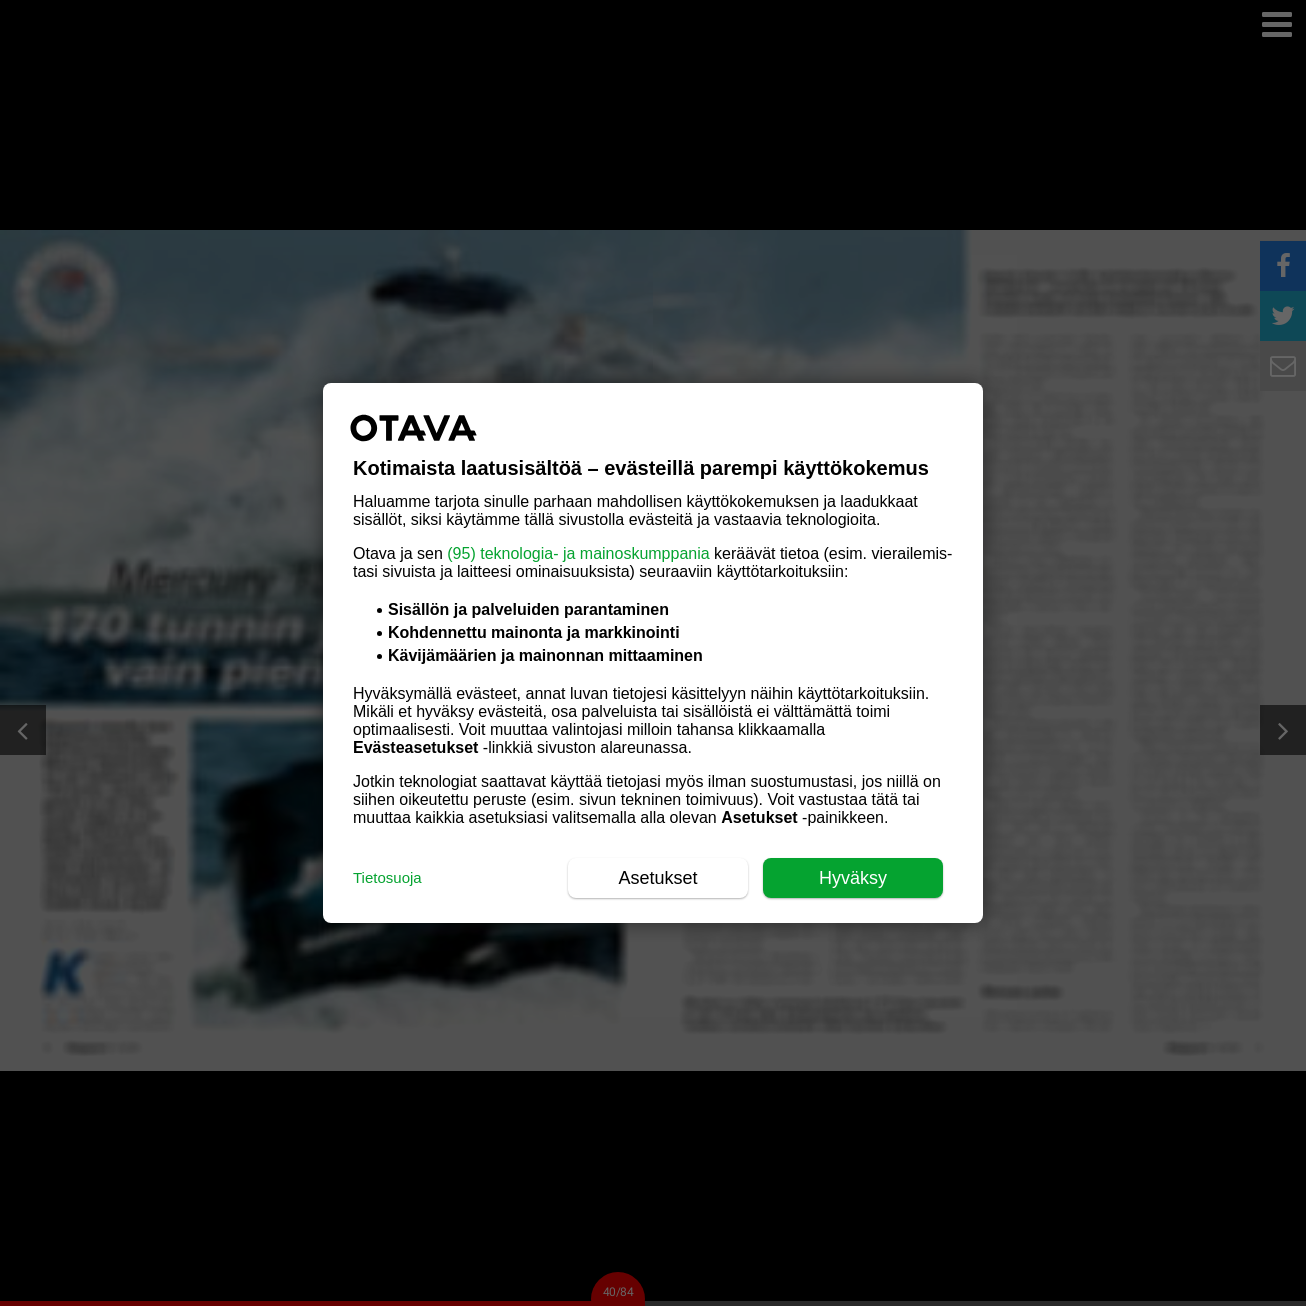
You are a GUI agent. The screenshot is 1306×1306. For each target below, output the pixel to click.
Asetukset (657, 878)
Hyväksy (853, 878)
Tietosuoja (387, 877)
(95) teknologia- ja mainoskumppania (578, 553)
